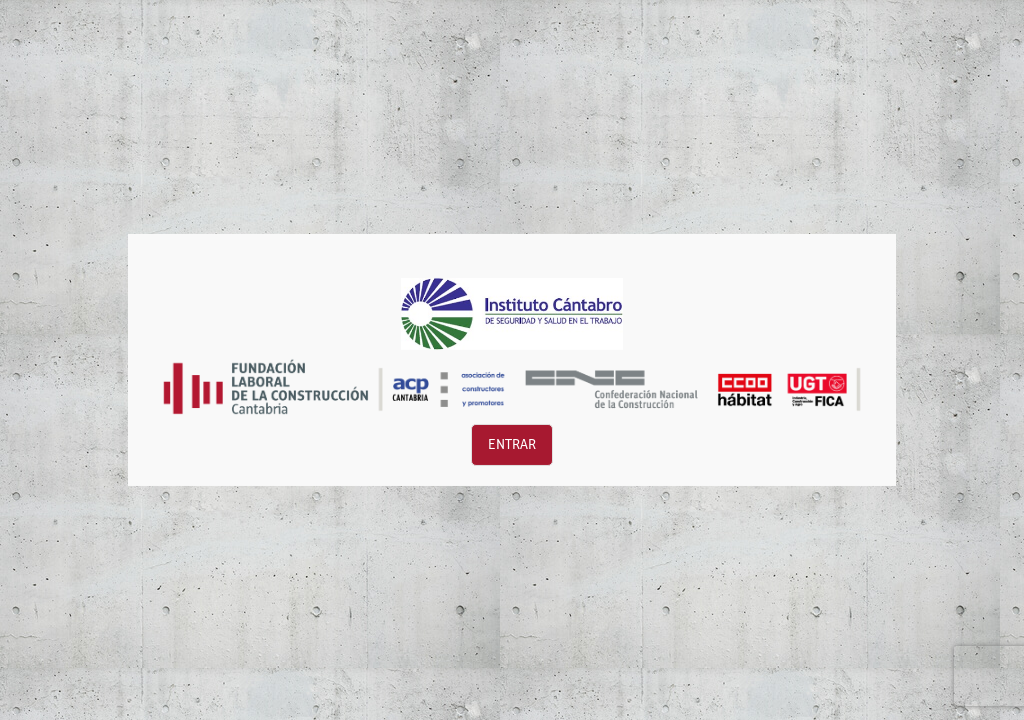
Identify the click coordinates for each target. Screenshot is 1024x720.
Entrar (512, 445)
